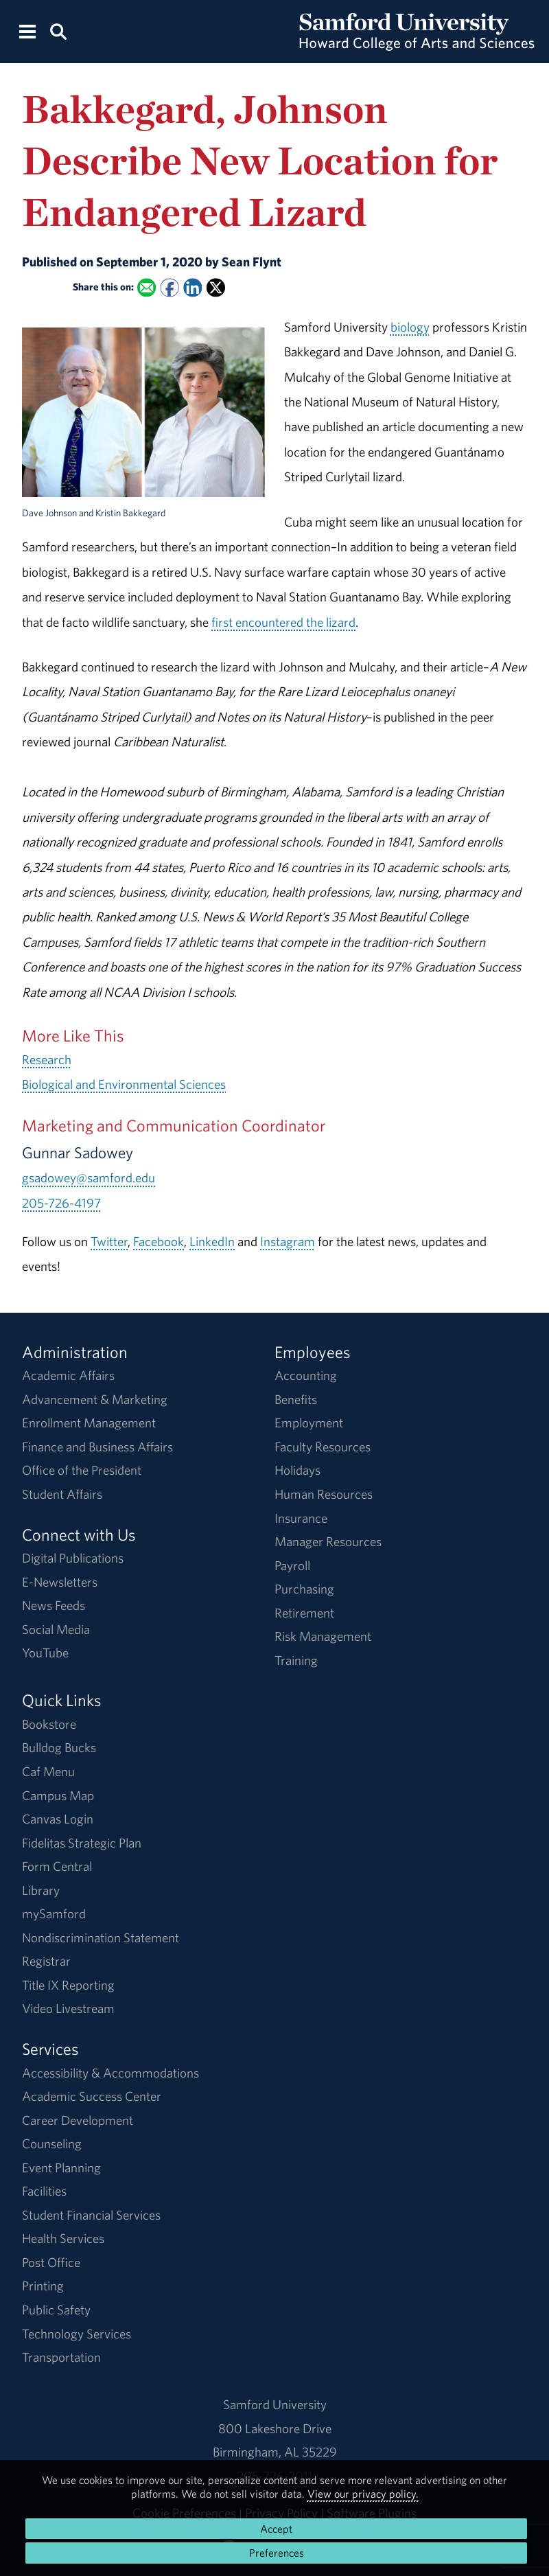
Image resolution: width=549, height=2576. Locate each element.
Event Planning (61, 2167)
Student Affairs (62, 1494)
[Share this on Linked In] (192, 288)
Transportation (61, 2357)
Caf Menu (48, 1771)
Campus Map (58, 1795)
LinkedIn (212, 1241)
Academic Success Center (91, 2096)
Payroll (292, 1565)
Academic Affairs (68, 1375)
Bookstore (49, 1724)
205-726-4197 (61, 1203)
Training (296, 1660)
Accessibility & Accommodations (110, 2073)
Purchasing (304, 1588)
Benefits (295, 1399)
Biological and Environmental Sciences (124, 1084)
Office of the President (81, 1470)
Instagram (287, 1241)
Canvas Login (57, 1818)
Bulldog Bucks (59, 1747)
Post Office (51, 2262)
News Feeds (53, 1605)
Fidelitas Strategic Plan (81, 1843)
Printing (43, 2285)
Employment (308, 1422)
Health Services (63, 2238)
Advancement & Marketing (94, 1399)
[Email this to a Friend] (146, 288)
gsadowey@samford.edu (88, 1177)
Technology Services (76, 2333)
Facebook (158, 1241)
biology (410, 327)
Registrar (46, 1961)
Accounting (305, 1375)
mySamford (54, 1913)
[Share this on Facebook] (170, 288)
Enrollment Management (89, 1422)
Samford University (275, 2404)
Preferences (276, 2553)
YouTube (45, 1652)
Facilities (44, 2191)
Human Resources (323, 1494)
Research (46, 1059)
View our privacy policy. (363, 2493)
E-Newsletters (59, 1582)
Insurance (300, 1518)
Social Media (56, 1629)
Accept (276, 2528)
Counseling (52, 2143)
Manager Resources (328, 1541)
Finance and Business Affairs (97, 1446)
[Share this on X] (216, 288)
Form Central (57, 1866)
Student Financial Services (91, 2215)
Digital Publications (73, 1558)
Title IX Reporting (68, 1985)
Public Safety (56, 2309)
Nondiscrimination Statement (100, 1937)
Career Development (77, 2120)
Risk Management (322, 1636)
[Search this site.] (58, 30)
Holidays (297, 1470)
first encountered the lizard (283, 622)
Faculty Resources (322, 1446)
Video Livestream (68, 2008)
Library (41, 1890)
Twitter (109, 1241)
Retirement (304, 1613)
